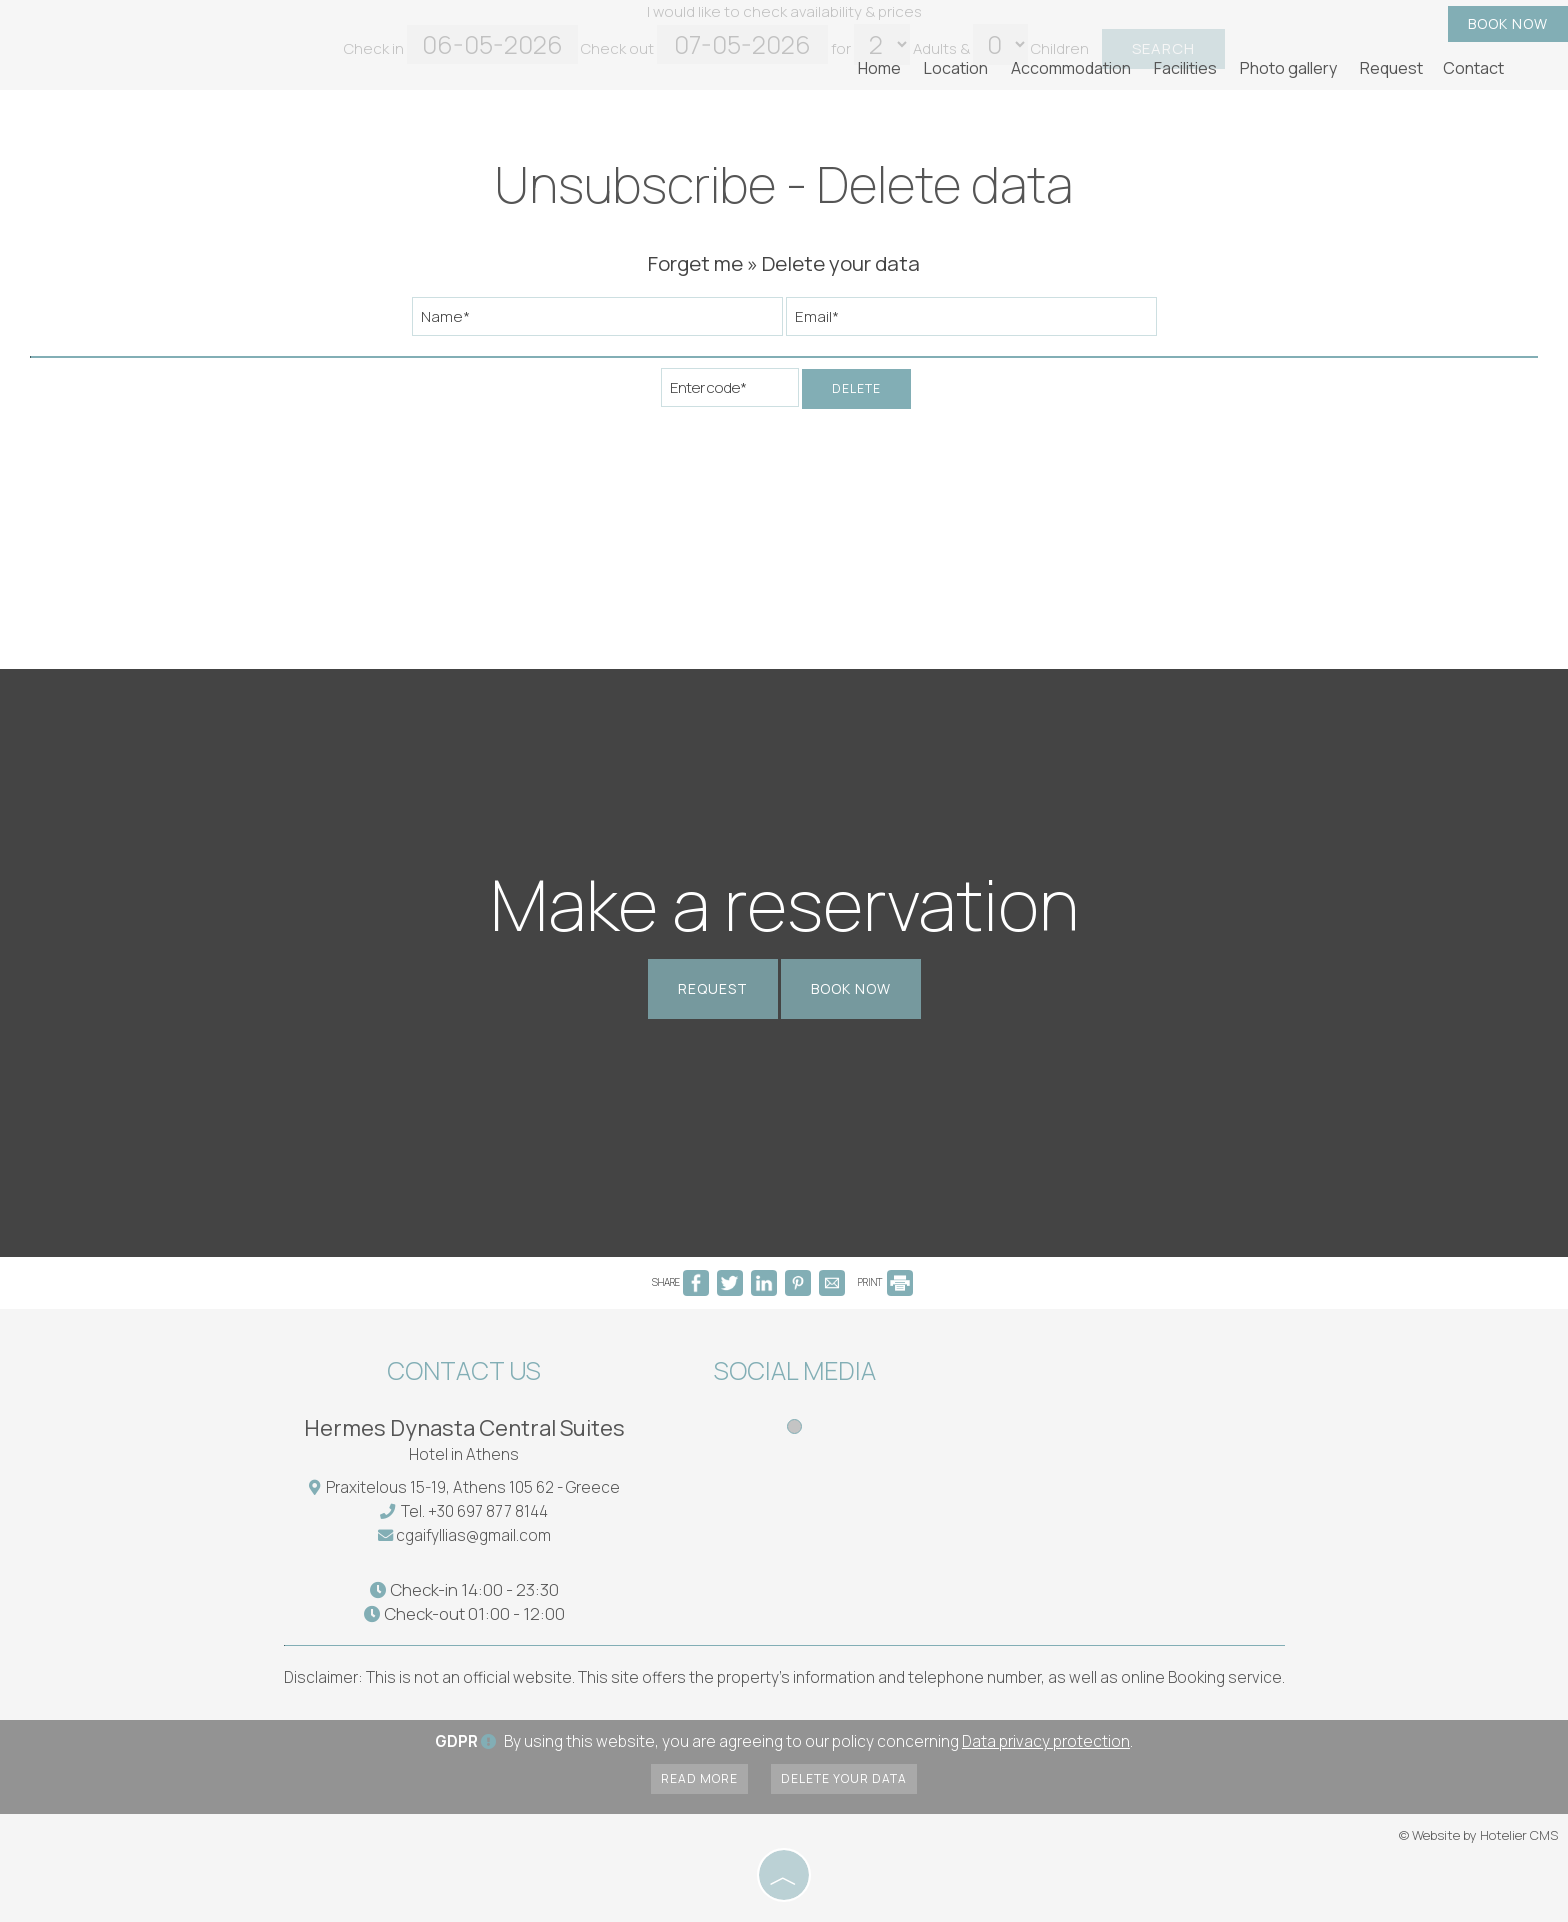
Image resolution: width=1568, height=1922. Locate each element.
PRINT (885, 1282)
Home (879, 68)
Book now (1508, 23)
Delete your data (844, 1778)
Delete (856, 388)
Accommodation (1071, 68)
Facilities (1185, 68)
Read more (699, 1778)
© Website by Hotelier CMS (1478, 1835)
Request (1391, 68)
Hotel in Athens (464, 1454)
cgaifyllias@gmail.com (473, 1535)
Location (956, 68)
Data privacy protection (1046, 1741)
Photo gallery (1288, 68)
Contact (1473, 68)
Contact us (464, 1370)
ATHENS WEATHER (1095, 1424)
